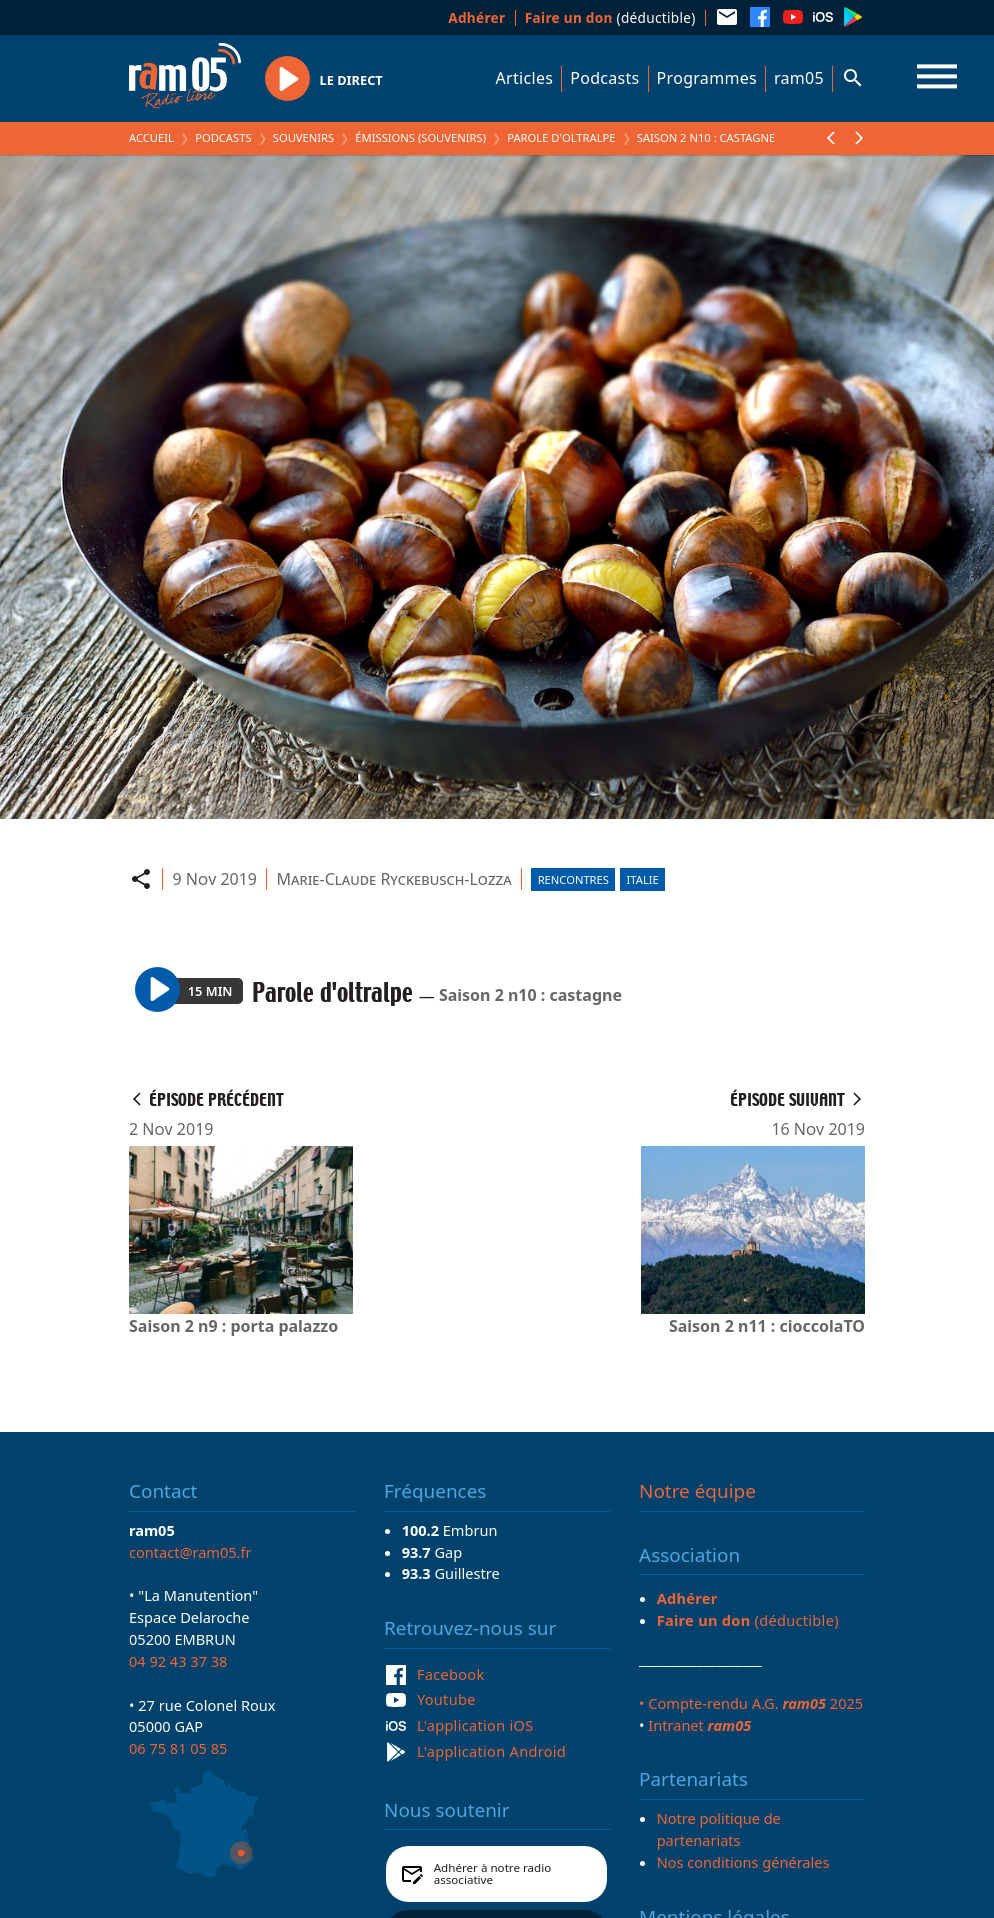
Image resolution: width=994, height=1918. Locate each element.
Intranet (699, 1725)
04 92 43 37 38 (178, 1661)
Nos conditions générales (743, 1862)
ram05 (799, 78)
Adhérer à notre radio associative (493, 1873)
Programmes (707, 78)
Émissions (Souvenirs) (420, 137)
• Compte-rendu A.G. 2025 (751, 1703)
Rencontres (573, 879)
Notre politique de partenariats (719, 1829)
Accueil (151, 137)
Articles (525, 78)
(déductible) (610, 17)
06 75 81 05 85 (178, 1748)
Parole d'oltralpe (561, 137)
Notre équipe (697, 1491)
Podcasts (604, 78)
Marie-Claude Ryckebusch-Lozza (394, 879)
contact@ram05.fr (190, 1552)
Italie (643, 879)
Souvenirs (303, 137)
